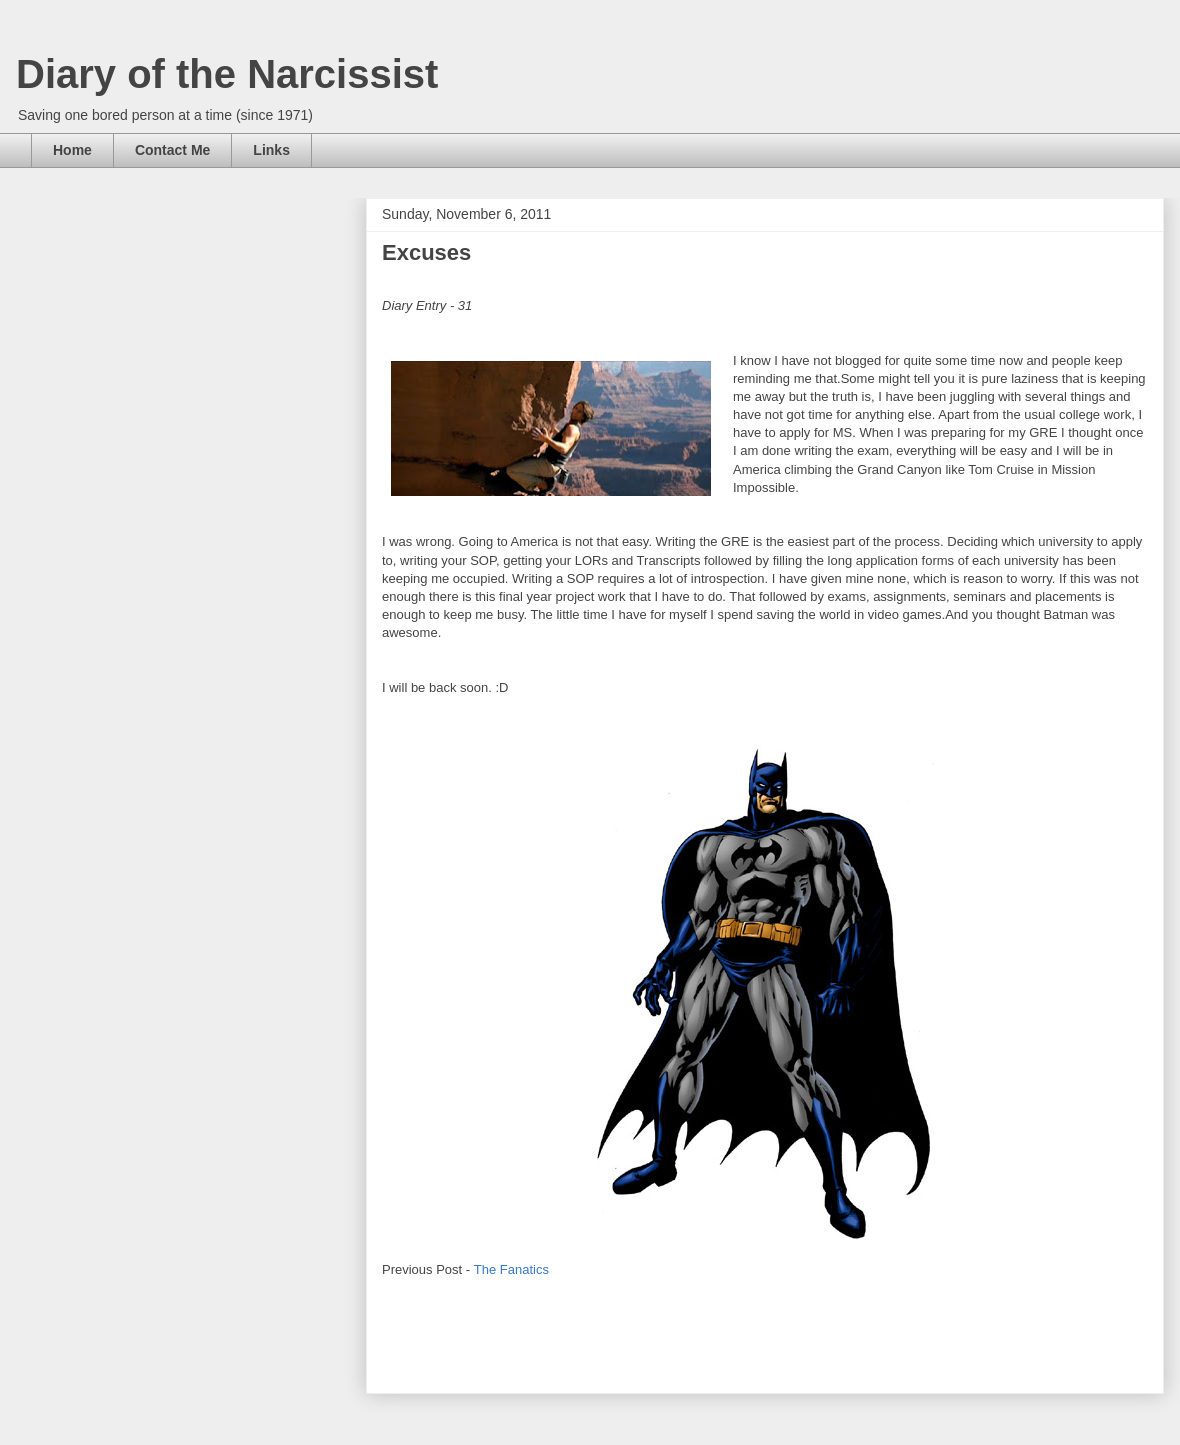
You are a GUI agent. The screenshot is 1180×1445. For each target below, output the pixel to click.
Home (72, 150)
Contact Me (172, 150)
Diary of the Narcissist (227, 74)
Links (271, 150)
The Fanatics (511, 1269)
